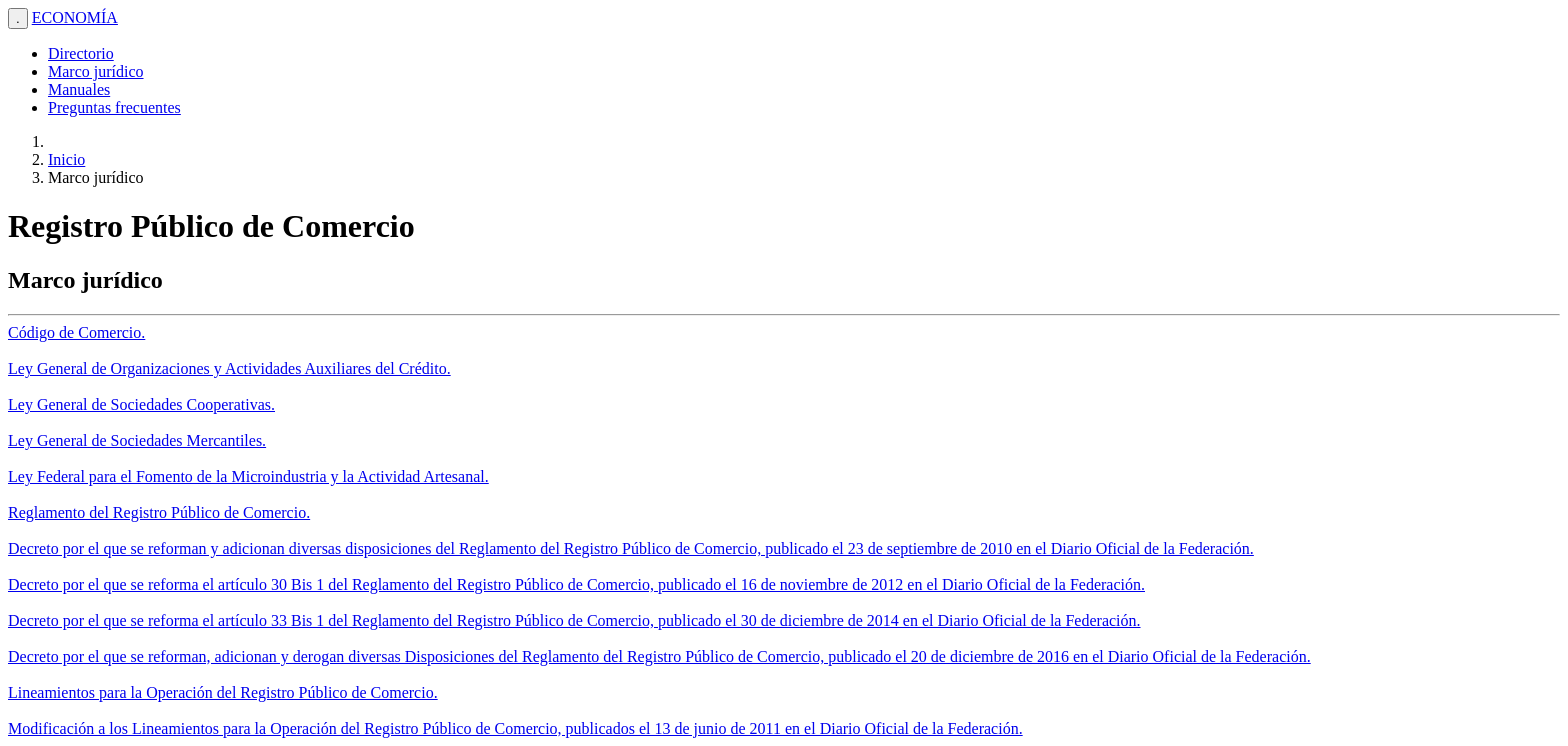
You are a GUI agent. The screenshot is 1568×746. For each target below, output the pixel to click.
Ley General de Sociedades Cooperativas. (141, 404)
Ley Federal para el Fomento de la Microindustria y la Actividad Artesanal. (248, 476)
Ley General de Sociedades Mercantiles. (137, 440)
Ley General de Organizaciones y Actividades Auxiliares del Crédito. (229, 368)
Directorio (81, 53)
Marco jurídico (96, 71)
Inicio (66, 159)
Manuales (79, 89)
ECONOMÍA (75, 17)
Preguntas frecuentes (114, 107)
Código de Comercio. (76, 332)
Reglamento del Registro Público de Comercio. (159, 512)
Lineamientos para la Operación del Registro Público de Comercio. (223, 692)
